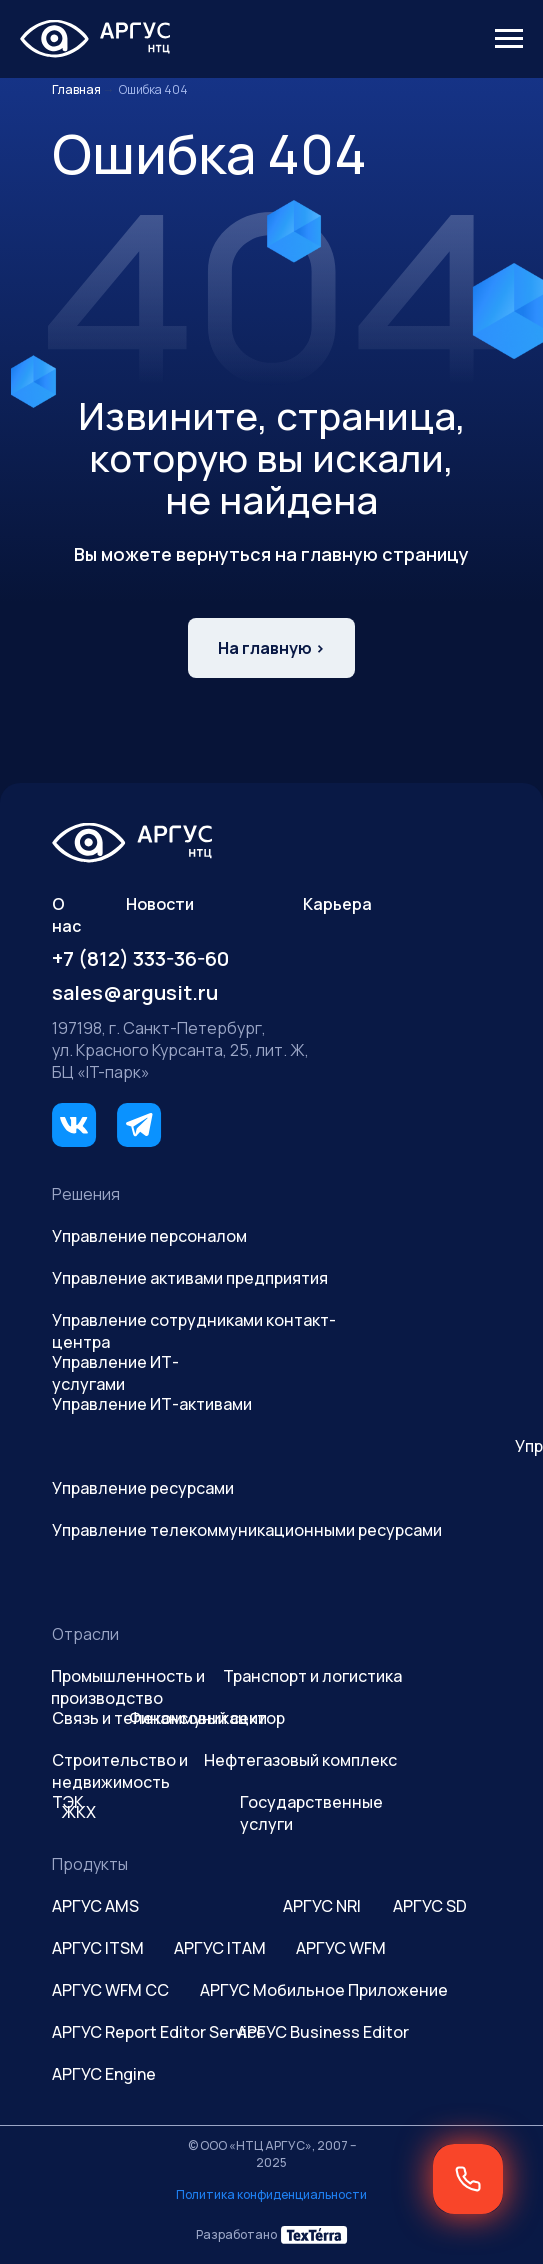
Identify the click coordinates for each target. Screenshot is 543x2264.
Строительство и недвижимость (120, 1771)
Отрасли (85, 1634)
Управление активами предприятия (190, 1278)
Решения (86, 1194)
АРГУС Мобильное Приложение (324, 1990)
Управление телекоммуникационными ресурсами (247, 1530)
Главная (76, 89)
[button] (468, 2179)
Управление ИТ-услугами (115, 1373)
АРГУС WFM (341, 1948)
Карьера (337, 904)
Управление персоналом (149, 1236)
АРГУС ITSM (98, 1948)
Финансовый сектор (207, 1718)
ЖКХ (79, 1812)
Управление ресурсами (143, 1488)
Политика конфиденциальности (271, 2194)
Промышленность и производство (128, 1687)
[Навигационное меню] (509, 39)
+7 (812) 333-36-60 (140, 958)
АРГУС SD (430, 1906)
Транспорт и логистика (312, 1676)
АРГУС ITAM (220, 1948)
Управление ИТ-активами (152, 1404)
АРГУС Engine (104, 2074)
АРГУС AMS (95, 1906)
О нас (66, 915)
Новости (160, 904)
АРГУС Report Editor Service (159, 2032)
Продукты (90, 1864)
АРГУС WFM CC (110, 1990)
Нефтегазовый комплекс (300, 1760)
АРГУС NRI (322, 1906)
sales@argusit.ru (135, 992)
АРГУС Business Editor (323, 2032)
